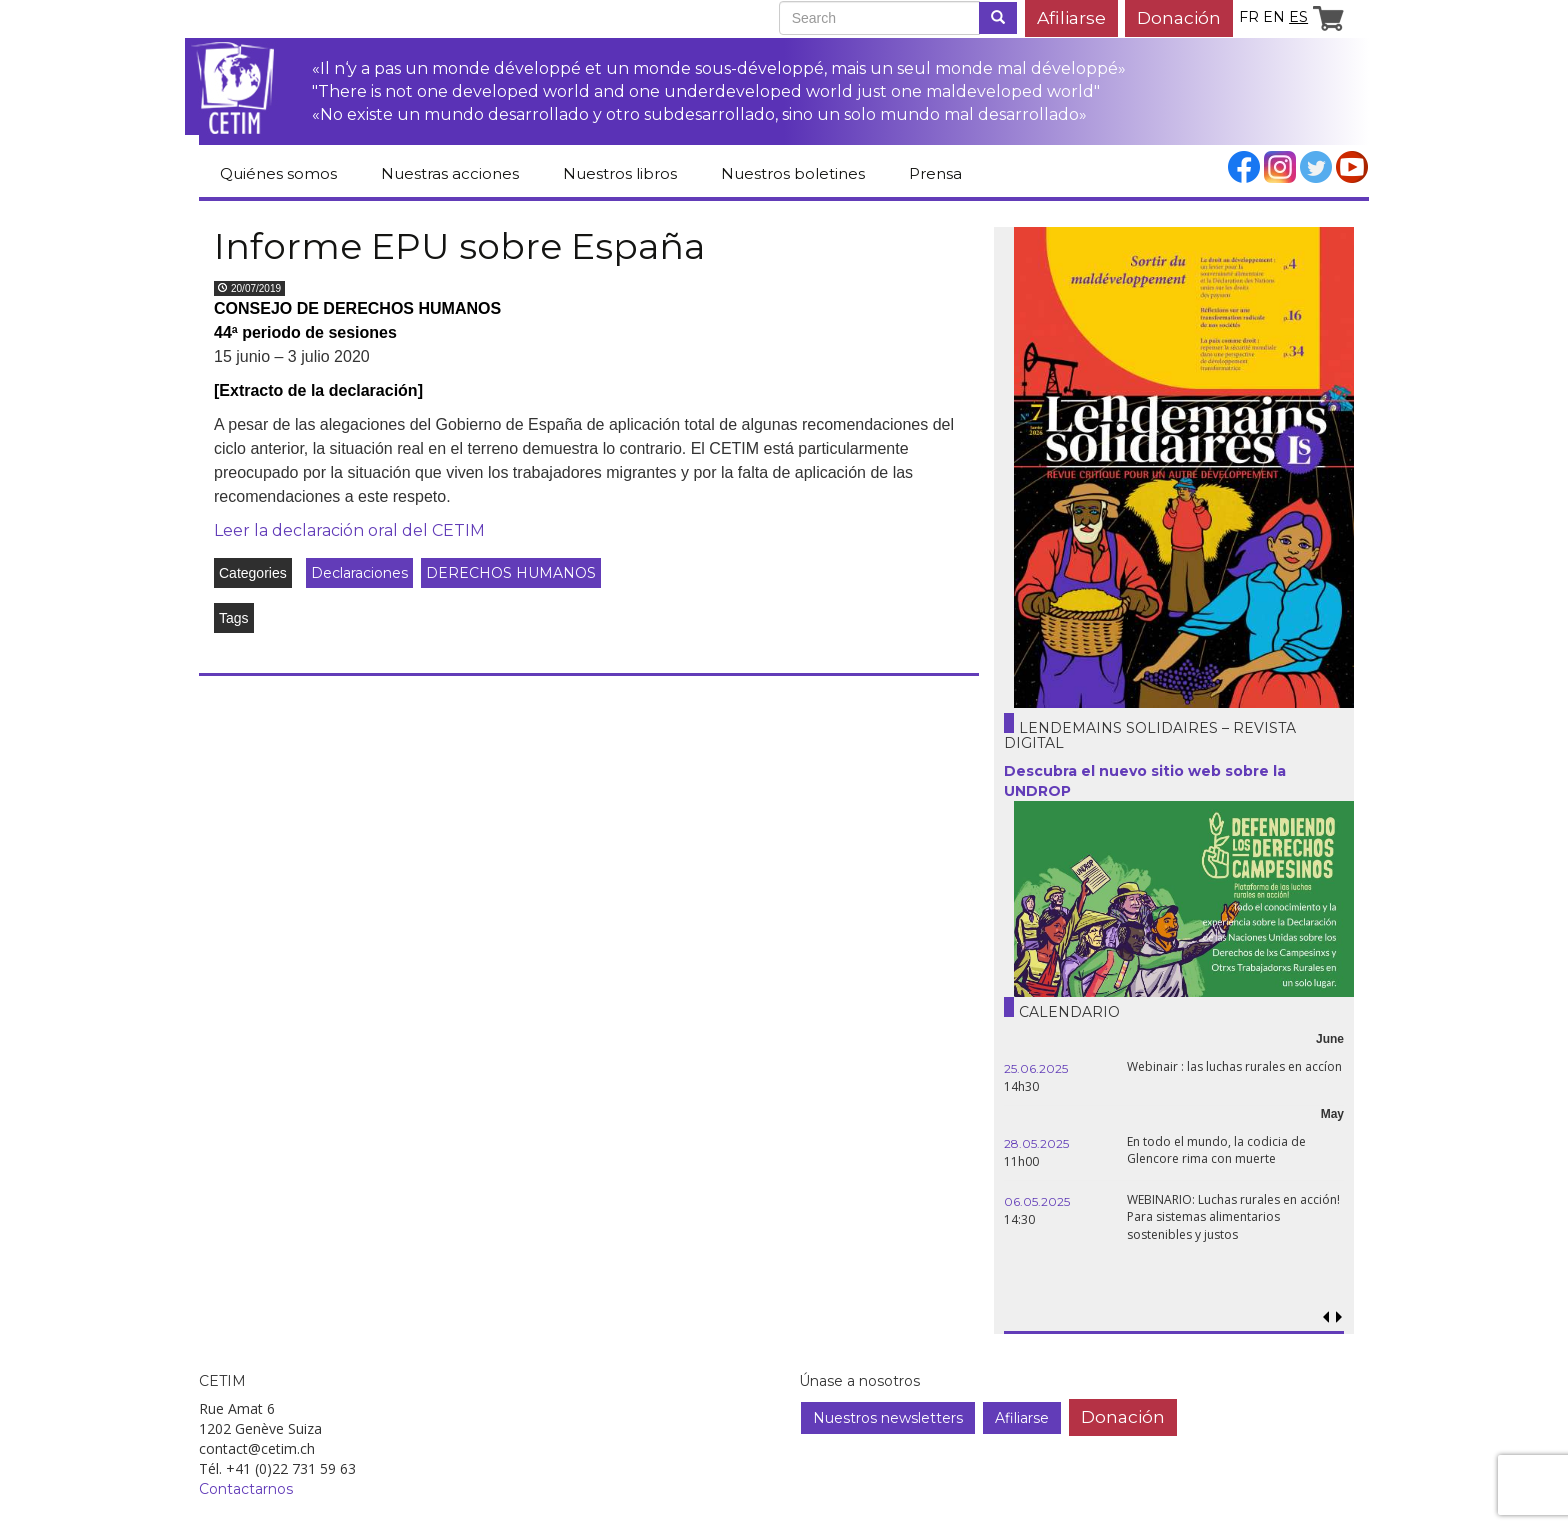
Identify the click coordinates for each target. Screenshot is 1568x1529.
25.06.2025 (1036, 1068)
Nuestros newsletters (888, 1418)
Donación (1179, 17)
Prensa (935, 173)
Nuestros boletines (793, 173)
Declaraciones (359, 573)
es (1298, 17)
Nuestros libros (620, 173)
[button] (1338, 1317)
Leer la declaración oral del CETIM (349, 530)
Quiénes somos (278, 173)
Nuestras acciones (450, 173)
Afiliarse (1071, 17)
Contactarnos (246, 1489)
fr (1249, 17)
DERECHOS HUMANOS (511, 573)
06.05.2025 (1037, 1201)
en (1274, 17)
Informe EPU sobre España (459, 246)
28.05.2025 (1036, 1143)
